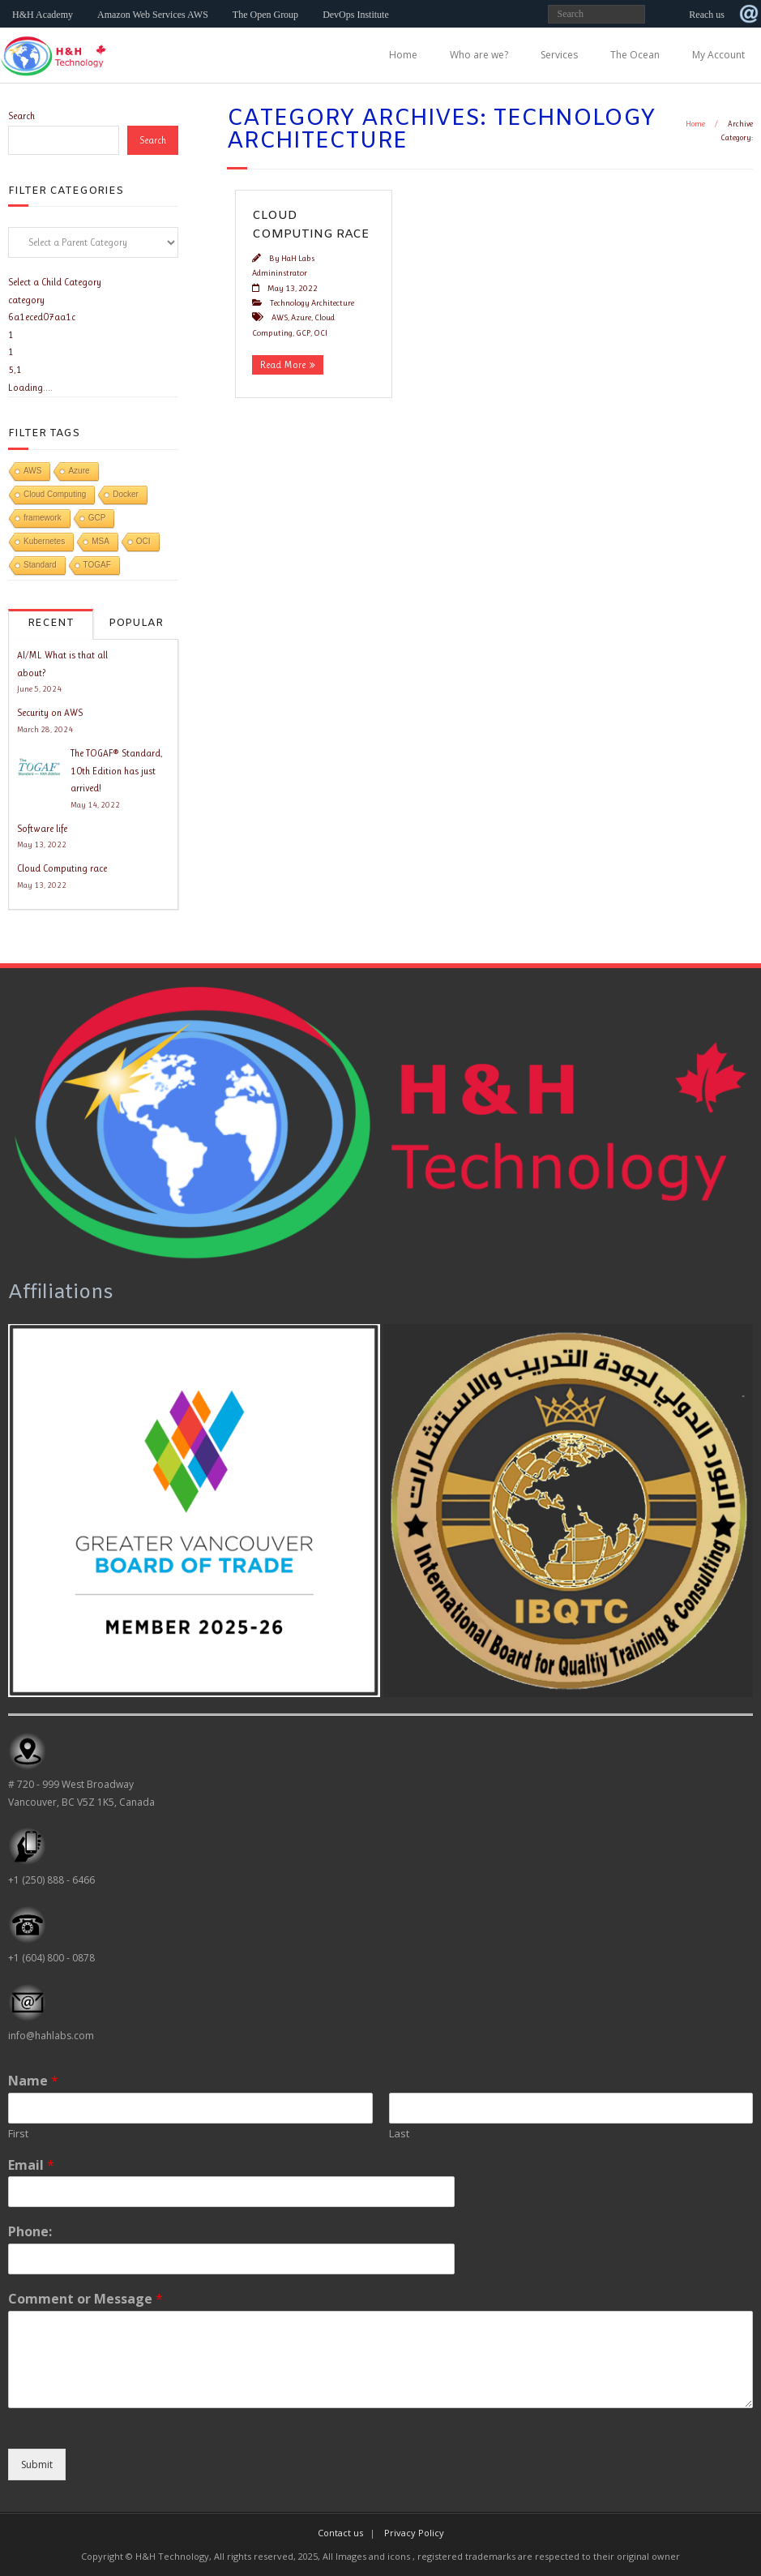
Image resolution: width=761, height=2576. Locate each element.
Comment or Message (85, 2299)
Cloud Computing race (62, 868)
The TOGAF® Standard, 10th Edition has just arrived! (117, 771)
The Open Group (265, 14)
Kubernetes (44, 541)
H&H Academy (42, 14)
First (18, 2134)
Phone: (30, 2231)
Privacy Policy (414, 2533)
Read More (283, 365)
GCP (303, 333)
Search (21, 116)
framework (43, 517)
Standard (40, 564)
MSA (100, 541)
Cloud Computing (55, 494)
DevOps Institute (356, 14)
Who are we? (479, 55)
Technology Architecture (312, 303)
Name (33, 2081)
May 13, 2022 (41, 844)
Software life (42, 828)
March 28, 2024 (45, 729)
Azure (301, 317)
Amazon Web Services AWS (152, 14)
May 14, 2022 (95, 804)
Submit (37, 2464)
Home (403, 55)
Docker (126, 494)
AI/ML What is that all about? (62, 664)
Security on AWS (50, 712)
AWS (279, 317)
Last (399, 2134)
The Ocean (635, 55)
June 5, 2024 (39, 688)
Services (559, 55)
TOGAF (97, 564)
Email (31, 2165)
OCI (320, 333)
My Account (718, 55)
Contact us (340, 2533)
